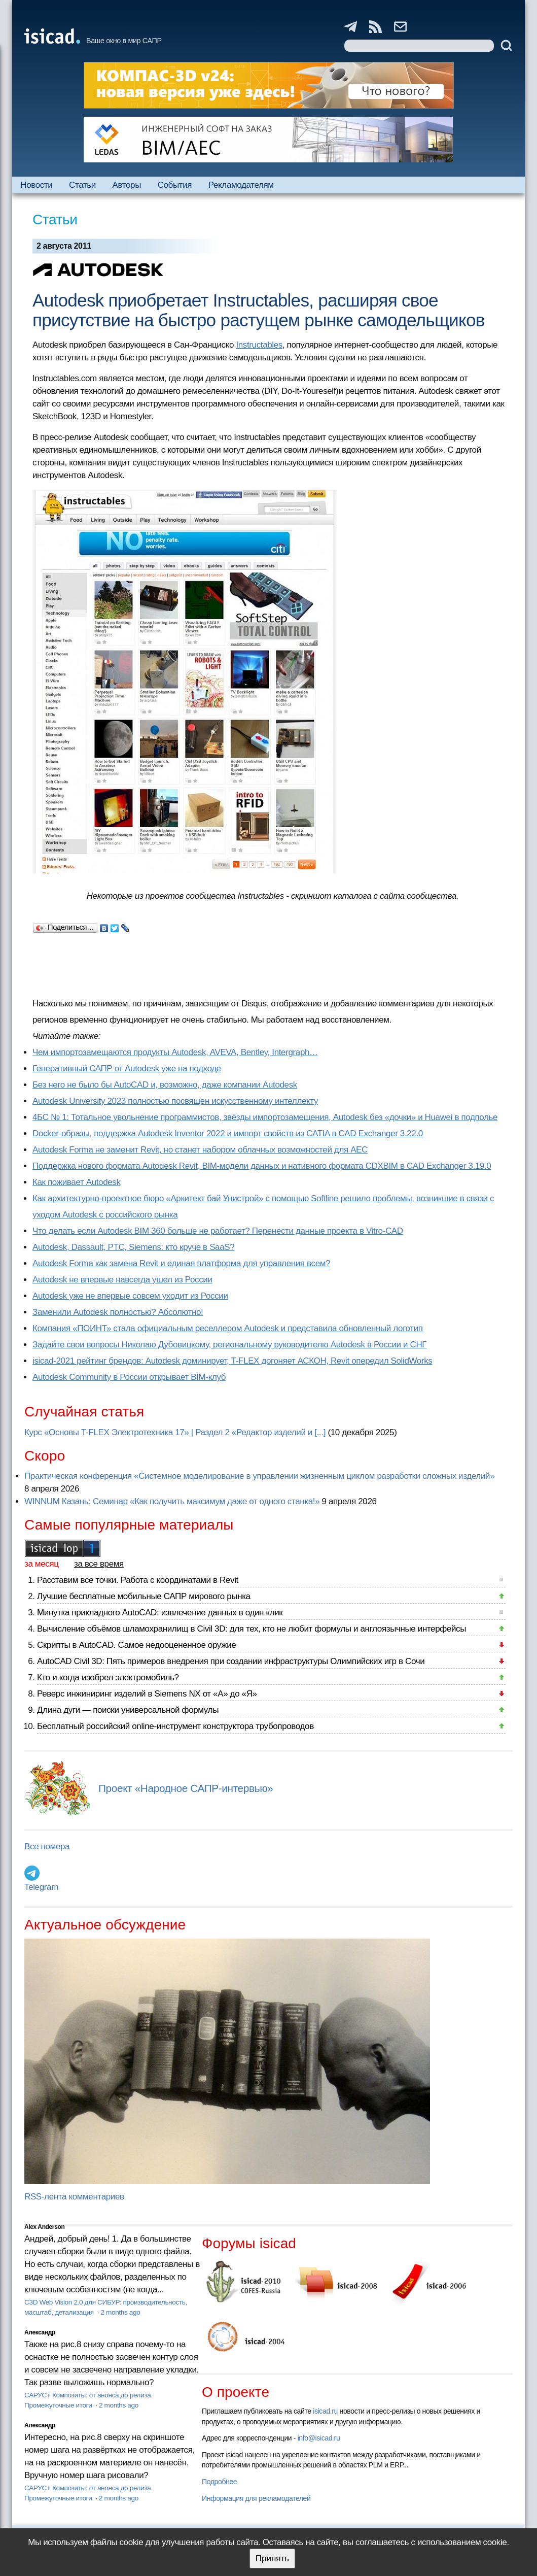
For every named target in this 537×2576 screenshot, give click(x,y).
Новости (36, 185)
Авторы (127, 185)
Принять (272, 2558)
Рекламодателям (241, 185)
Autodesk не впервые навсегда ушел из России (122, 1279)
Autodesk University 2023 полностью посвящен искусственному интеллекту (175, 1101)
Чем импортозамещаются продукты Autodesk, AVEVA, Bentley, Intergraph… (175, 1052)
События (175, 185)
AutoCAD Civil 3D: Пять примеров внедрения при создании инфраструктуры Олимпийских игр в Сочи (230, 1661)
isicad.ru (325, 2411)
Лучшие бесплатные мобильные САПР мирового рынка (143, 1596)
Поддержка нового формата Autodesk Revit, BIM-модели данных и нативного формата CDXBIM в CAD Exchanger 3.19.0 (261, 1166)
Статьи (82, 185)
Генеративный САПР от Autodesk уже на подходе (126, 1068)
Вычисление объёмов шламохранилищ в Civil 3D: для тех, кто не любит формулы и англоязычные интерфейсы (251, 1629)
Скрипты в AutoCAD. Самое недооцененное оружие (136, 1645)
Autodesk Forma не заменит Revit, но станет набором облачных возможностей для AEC (200, 1150)
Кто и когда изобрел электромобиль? (108, 1677)
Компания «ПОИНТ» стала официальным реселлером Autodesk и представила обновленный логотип (227, 1328)
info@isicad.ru (319, 2438)
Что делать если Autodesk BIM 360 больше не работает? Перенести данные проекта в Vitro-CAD (217, 1231)
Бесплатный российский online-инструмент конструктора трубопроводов (175, 1726)
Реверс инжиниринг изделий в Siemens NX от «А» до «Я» (147, 1694)
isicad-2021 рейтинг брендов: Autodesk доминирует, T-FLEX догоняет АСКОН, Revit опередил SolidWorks (232, 1361)
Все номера (46, 1846)
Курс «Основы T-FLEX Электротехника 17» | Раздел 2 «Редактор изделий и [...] (175, 1432)
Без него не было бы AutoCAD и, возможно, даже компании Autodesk (164, 1085)
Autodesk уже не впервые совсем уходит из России (130, 1296)
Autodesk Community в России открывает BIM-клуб (129, 1377)
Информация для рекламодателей (256, 2498)
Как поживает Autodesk (76, 1182)
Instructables (259, 345)
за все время (99, 1564)
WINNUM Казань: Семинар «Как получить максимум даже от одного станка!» (171, 1501)
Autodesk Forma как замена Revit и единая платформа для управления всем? (181, 1263)
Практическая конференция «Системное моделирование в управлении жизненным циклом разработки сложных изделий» (259, 1476)
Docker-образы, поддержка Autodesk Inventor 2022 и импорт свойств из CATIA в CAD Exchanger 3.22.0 (227, 1133)
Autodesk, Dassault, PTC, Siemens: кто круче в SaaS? (133, 1247)
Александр (39, 2332)
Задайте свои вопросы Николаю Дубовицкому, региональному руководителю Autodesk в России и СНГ (229, 1344)
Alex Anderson (44, 2226)
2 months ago (120, 2312)
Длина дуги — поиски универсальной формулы (128, 1710)
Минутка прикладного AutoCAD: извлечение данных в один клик (159, 1612)
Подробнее (219, 2482)
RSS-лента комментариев (74, 2196)
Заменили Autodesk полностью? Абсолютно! (117, 1312)
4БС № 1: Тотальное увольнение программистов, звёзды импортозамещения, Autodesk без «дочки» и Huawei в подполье (264, 1117)
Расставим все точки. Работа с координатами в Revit (137, 1580)
